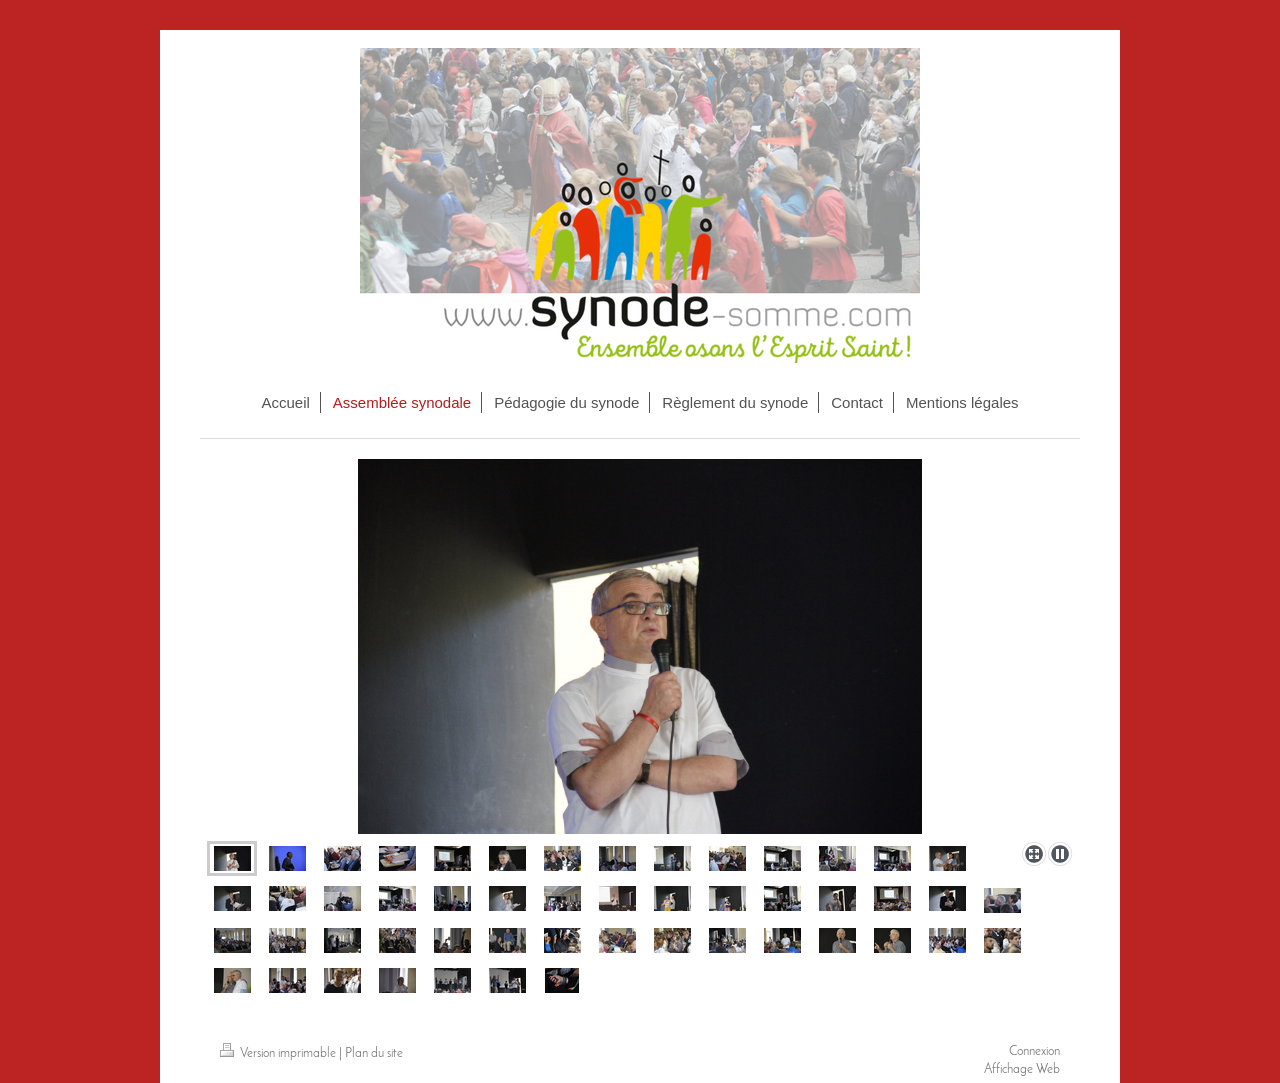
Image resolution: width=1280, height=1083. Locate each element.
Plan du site (374, 1053)
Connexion (1034, 1051)
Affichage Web (1022, 1069)
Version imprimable (279, 1053)
